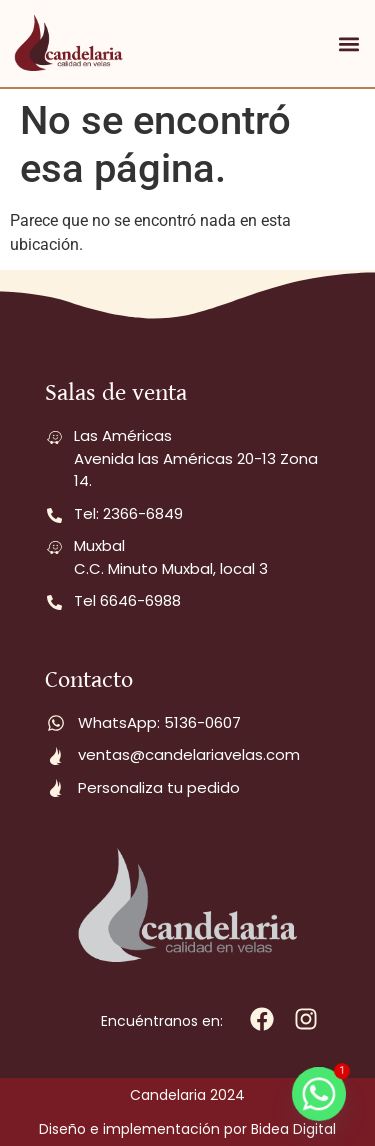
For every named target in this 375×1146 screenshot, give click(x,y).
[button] (348, 43)
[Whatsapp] (319, 1094)
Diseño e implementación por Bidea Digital (187, 1129)
